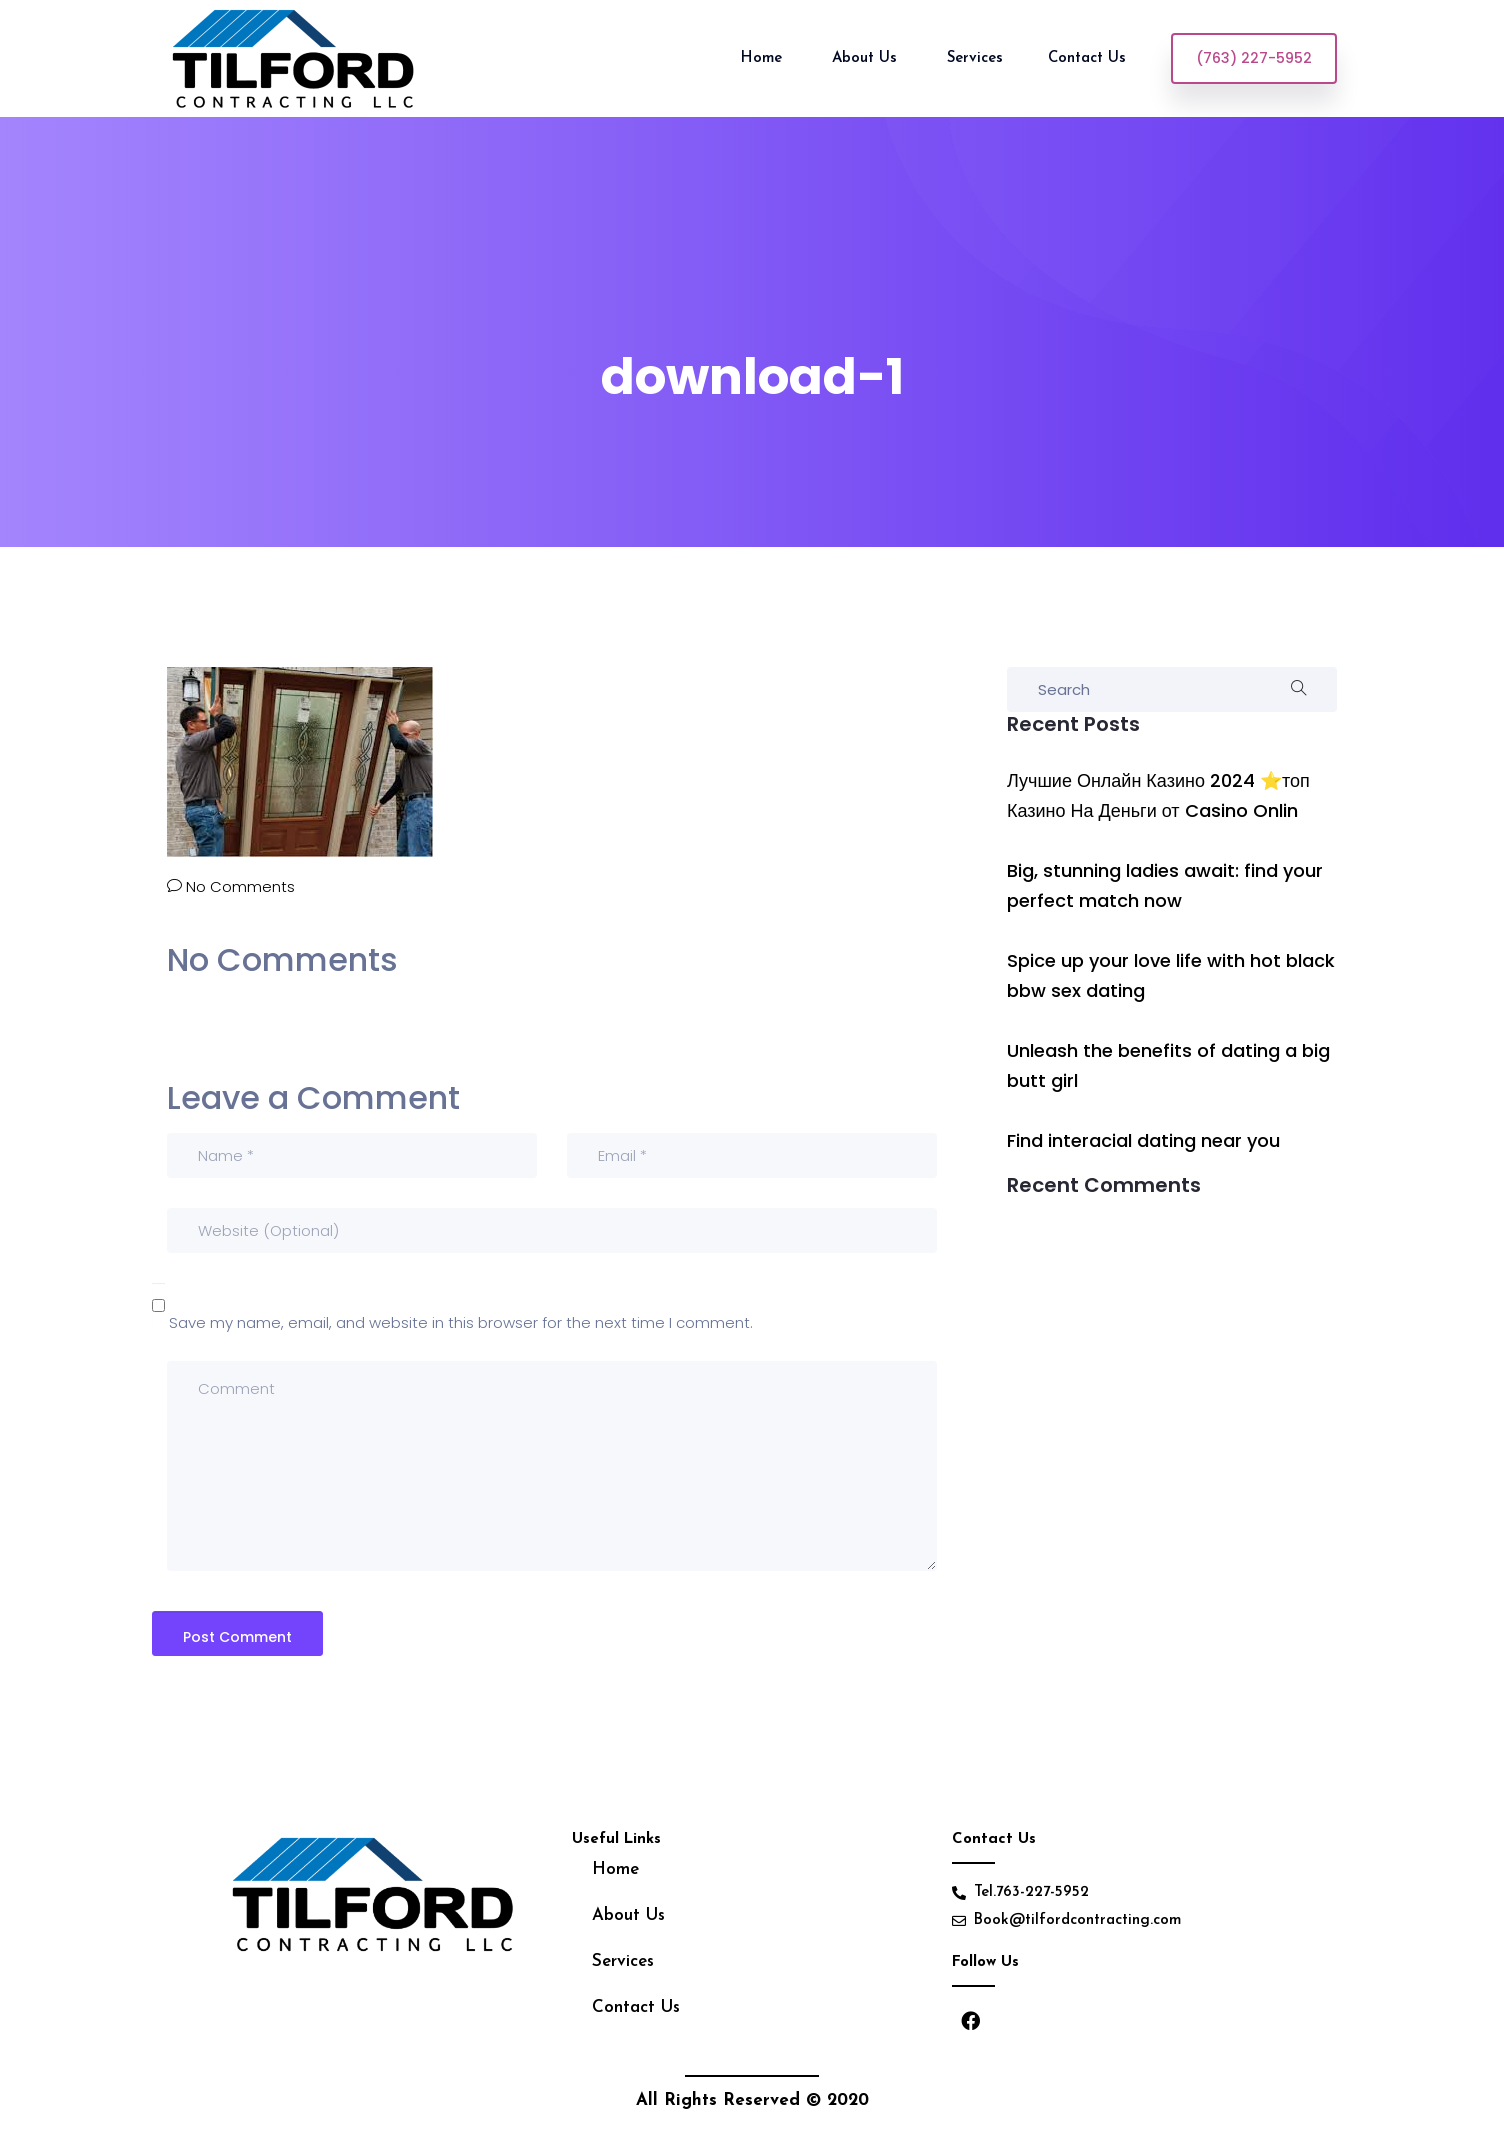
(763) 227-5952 (1254, 58)
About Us (867, 58)
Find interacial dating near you (1143, 1140)
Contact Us (1089, 58)
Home (764, 58)
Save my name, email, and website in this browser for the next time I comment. (461, 1322)
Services (623, 1961)
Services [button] (975, 58)
